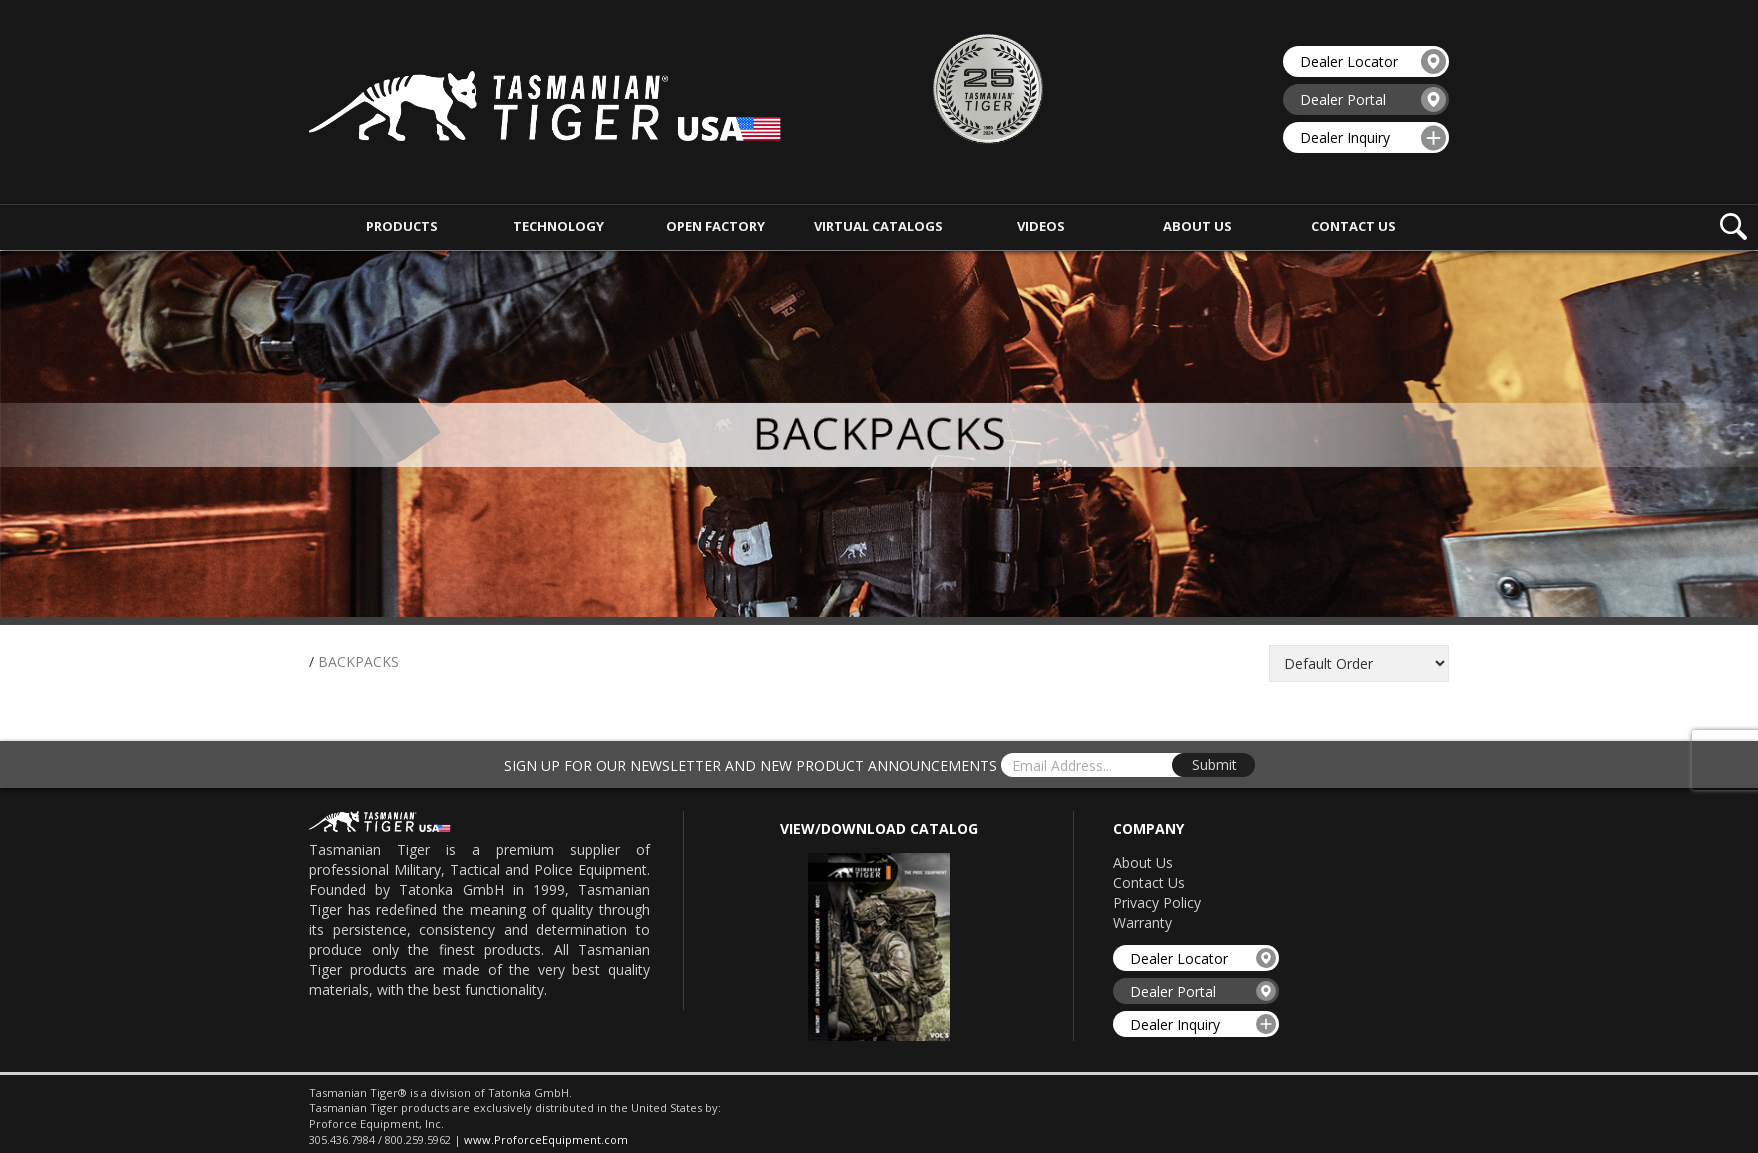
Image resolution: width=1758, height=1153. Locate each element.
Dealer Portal (1373, 99)
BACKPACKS (358, 661)
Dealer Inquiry (1373, 138)
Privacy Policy (1157, 902)
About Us (1143, 862)
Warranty (1142, 922)
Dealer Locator (1373, 61)
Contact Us (1149, 882)
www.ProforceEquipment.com (546, 1139)
